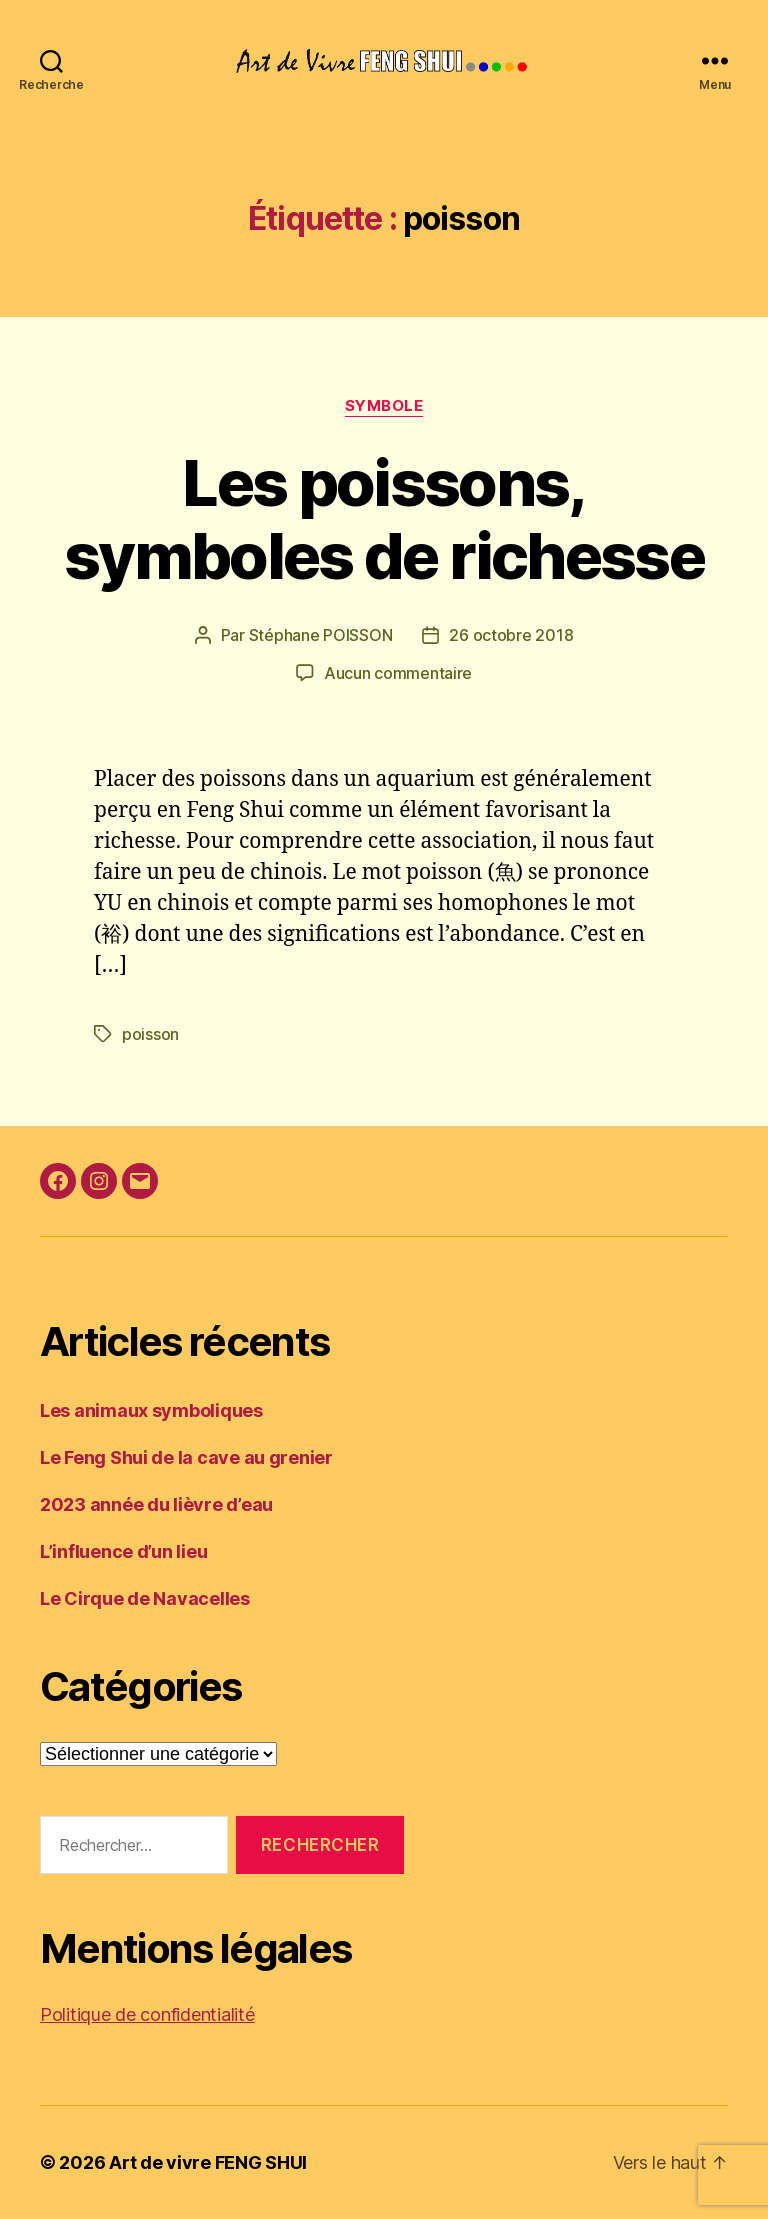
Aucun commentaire (398, 673)
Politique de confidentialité (147, 2014)
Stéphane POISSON (321, 635)
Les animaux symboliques (151, 1410)
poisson (150, 1034)
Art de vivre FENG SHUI (208, 2162)
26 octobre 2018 (511, 635)
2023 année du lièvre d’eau (156, 1504)
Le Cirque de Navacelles (145, 1598)
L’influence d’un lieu (123, 1551)
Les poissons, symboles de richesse (384, 519)
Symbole (384, 406)
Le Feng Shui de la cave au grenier (186, 1457)
